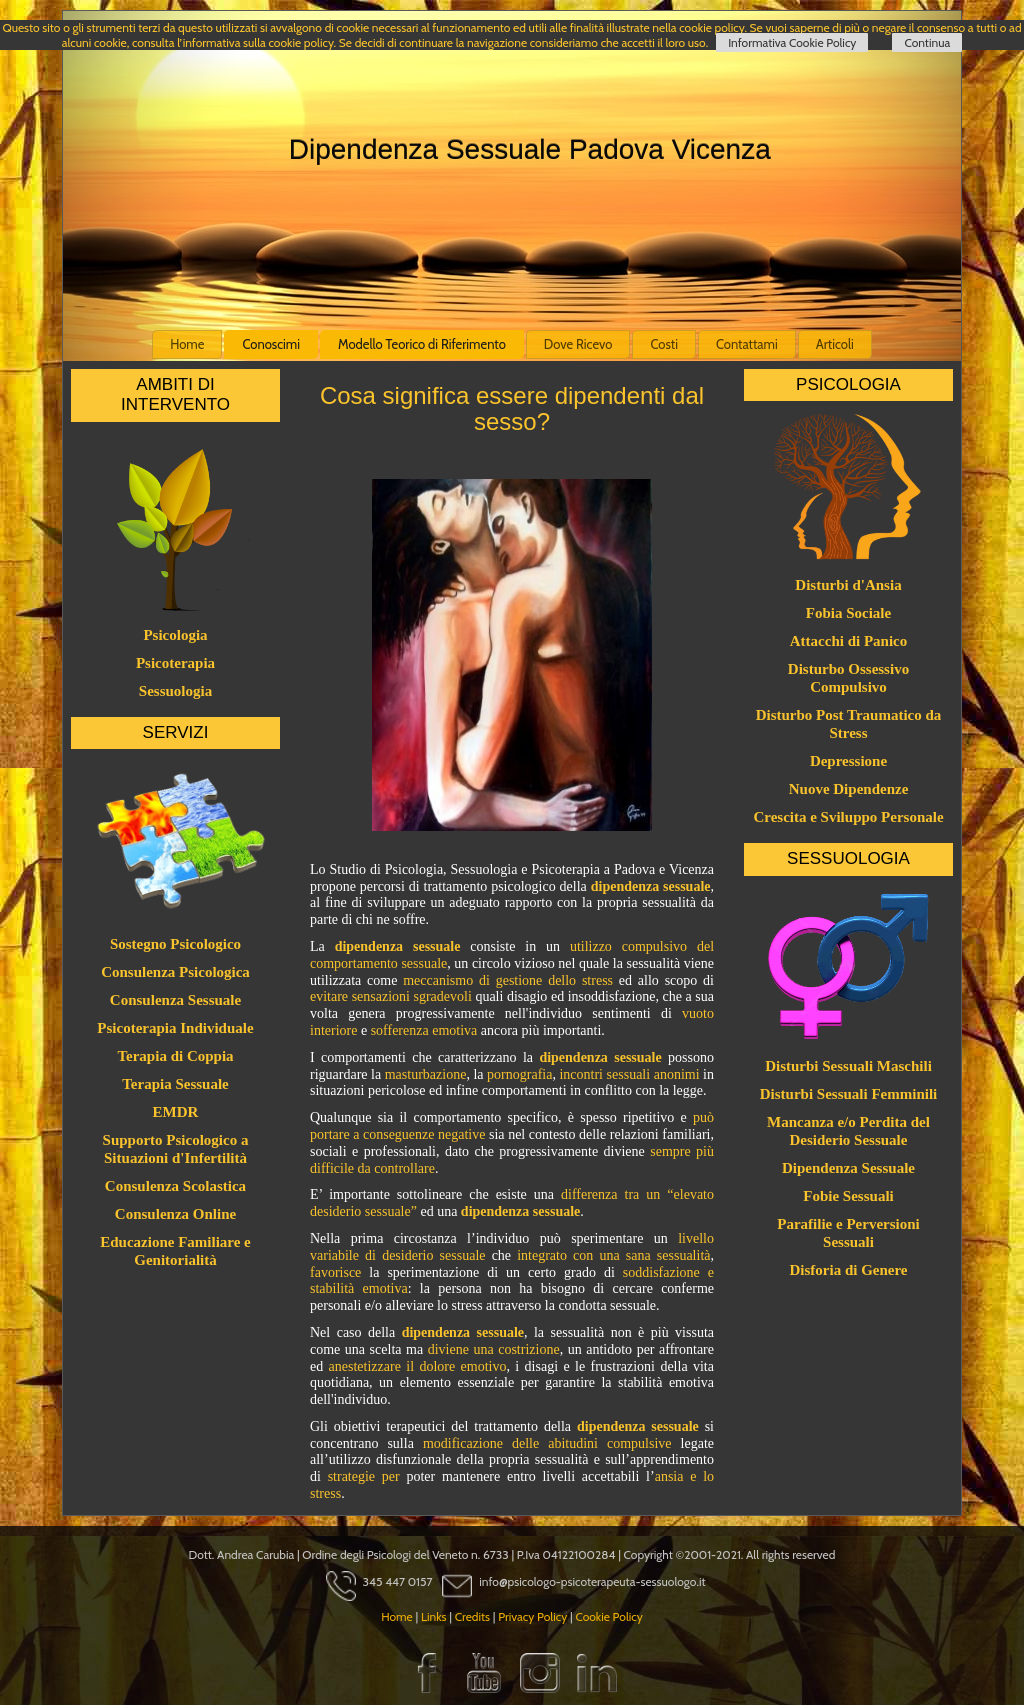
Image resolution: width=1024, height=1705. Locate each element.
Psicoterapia (175, 663)
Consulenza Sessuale (175, 1000)
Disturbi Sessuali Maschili (848, 1066)
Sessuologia (175, 691)
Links (434, 1616)
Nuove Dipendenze (849, 789)
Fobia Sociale (848, 613)
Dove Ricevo (578, 344)
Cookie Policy (608, 1616)
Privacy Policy (532, 1616)
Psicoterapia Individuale (175, 1028)
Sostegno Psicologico (175, 944)
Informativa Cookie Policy (792, 42)
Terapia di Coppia (175, 1056)
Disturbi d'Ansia (848, 585)
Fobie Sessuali (848, 1196)
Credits (472, 1616)
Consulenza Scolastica (175, 1186)
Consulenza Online (175, 1214)
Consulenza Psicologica (175, 972)
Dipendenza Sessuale (848, 1168)
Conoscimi (271, 344)
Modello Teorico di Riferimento (422, 344)
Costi (664, 344)
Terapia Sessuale (175, 1084)
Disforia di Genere (848, 1270)
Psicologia (175, 635)
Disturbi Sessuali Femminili (849, 1094)
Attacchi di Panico (849, 641)
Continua (927, 42)
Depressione (848, 761)
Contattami (747, 344)
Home (187, 344)
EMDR (176, 1112)
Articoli (835, 344)
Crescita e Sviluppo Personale (848, 817)
